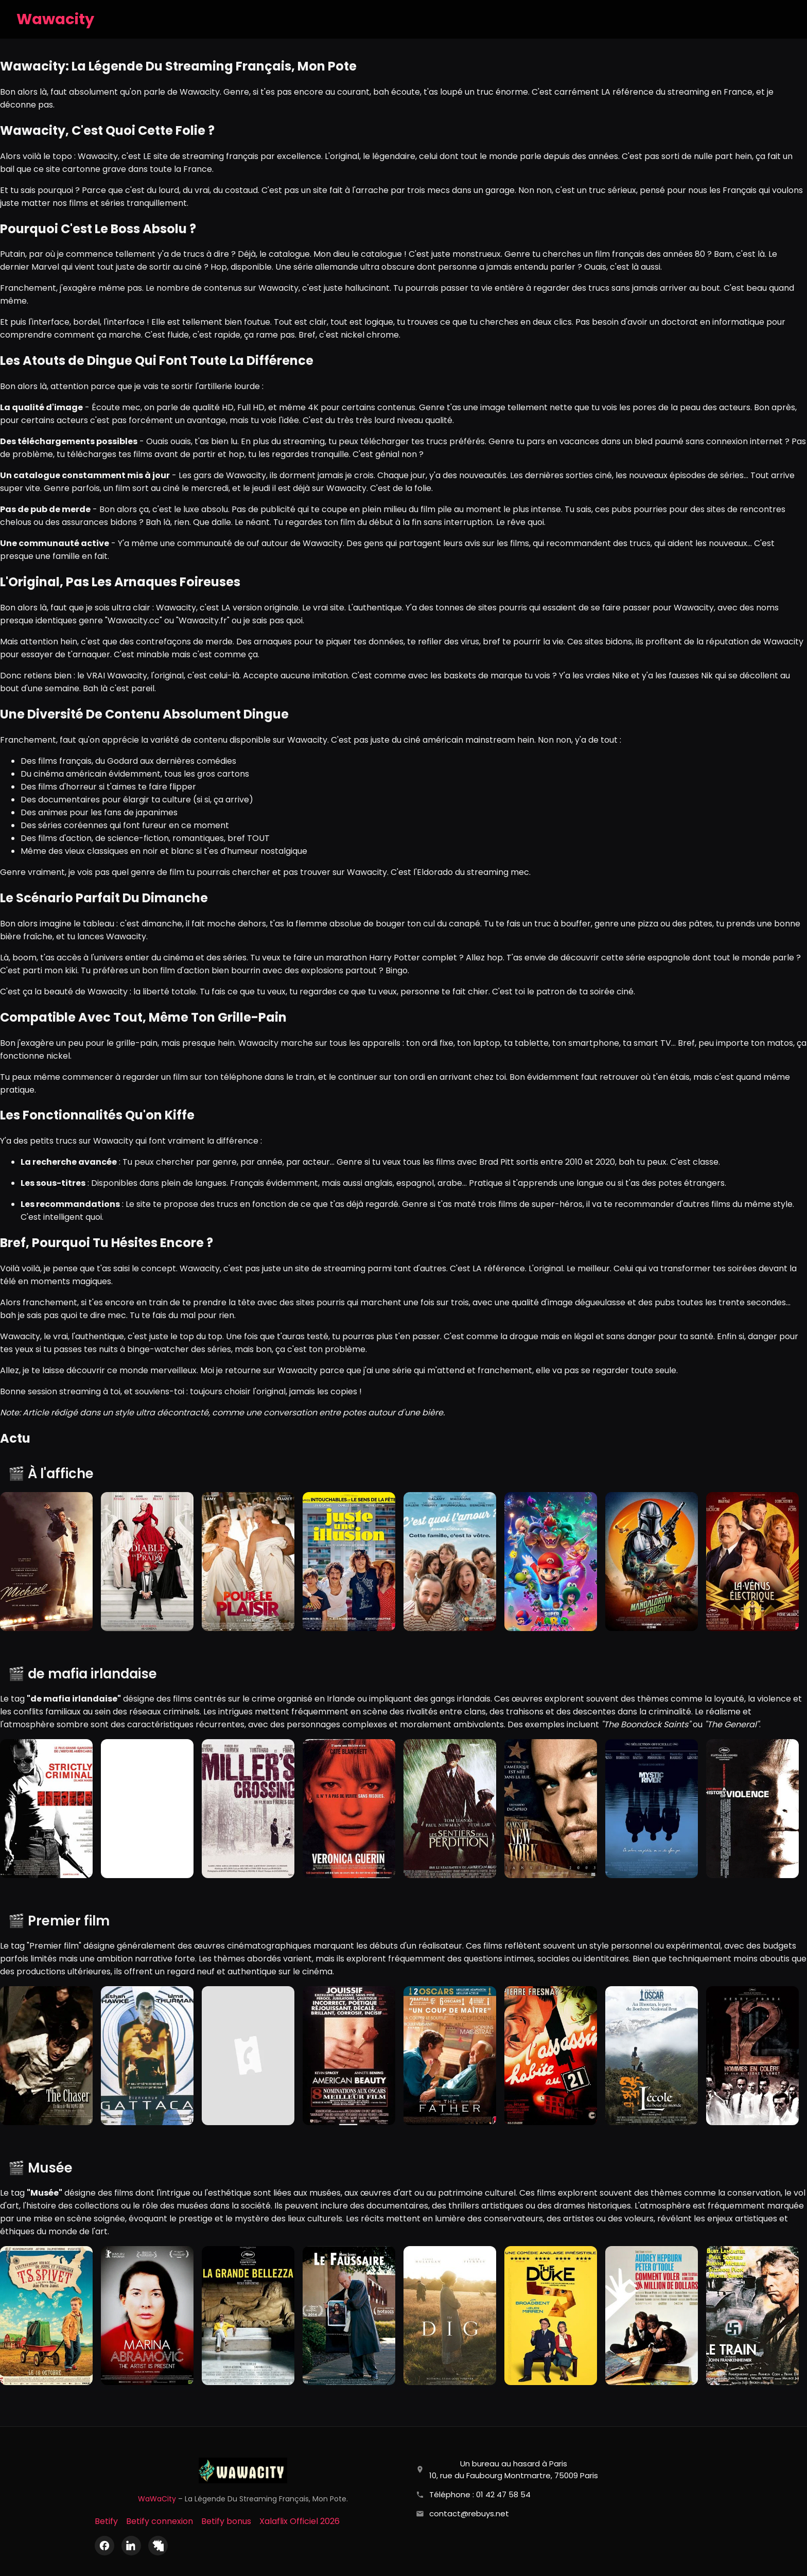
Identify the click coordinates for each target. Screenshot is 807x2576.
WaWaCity (157, 2499)
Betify (106, 2521)
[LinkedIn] (131, 2545)
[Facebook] (104, 2545)
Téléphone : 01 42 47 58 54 (480, 2494)
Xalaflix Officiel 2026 (299, 2521)
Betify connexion (159, 2521)
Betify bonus (226, 2521)
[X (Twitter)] (158, 2545)
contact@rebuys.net (469, 2513)
